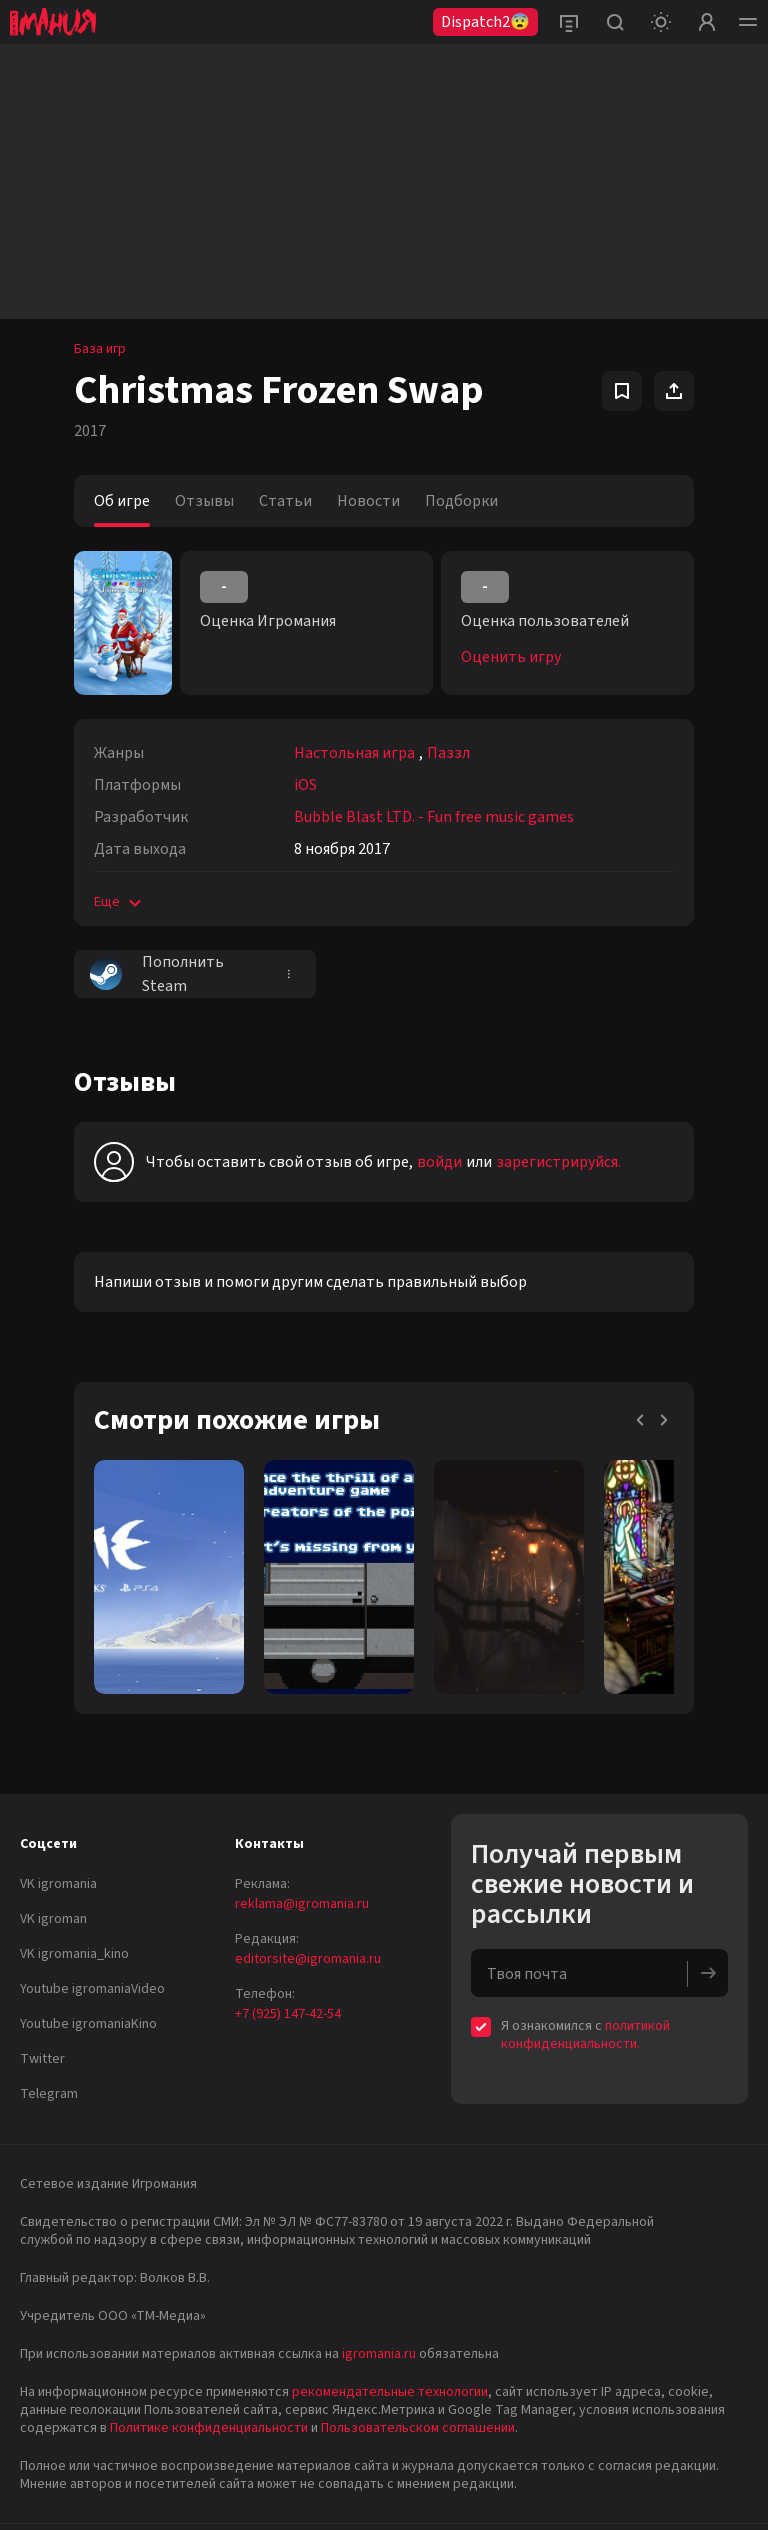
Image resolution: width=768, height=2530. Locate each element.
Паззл (448, 753)
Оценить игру (511, 657)
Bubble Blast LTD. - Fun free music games (434, 817)
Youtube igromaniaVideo (92, 1989)
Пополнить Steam (157, 974)
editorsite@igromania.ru (308, 1959)
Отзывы (204, 501)
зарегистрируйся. (558, 1162)
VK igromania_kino (74, 1954)
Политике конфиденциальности (209, 2428)
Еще (119, 902)
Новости (368, 501)
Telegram (49, 2094)
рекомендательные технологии (390, 2392)
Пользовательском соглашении (418, 2428)
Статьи (285, 501)
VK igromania (58, 1884)
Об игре (122, 501)
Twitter (42, 2059)
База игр (100, 349)
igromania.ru (379, 2354)
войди (439, 1162)
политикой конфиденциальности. (585, 2035)
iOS (305, 785)
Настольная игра (354, 753)
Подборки (461, 501)
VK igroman (53, 1919)
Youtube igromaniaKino (88, 2024)
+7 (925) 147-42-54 (288, 2014)
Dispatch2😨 (485, 22)
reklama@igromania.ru (302, 1904)
